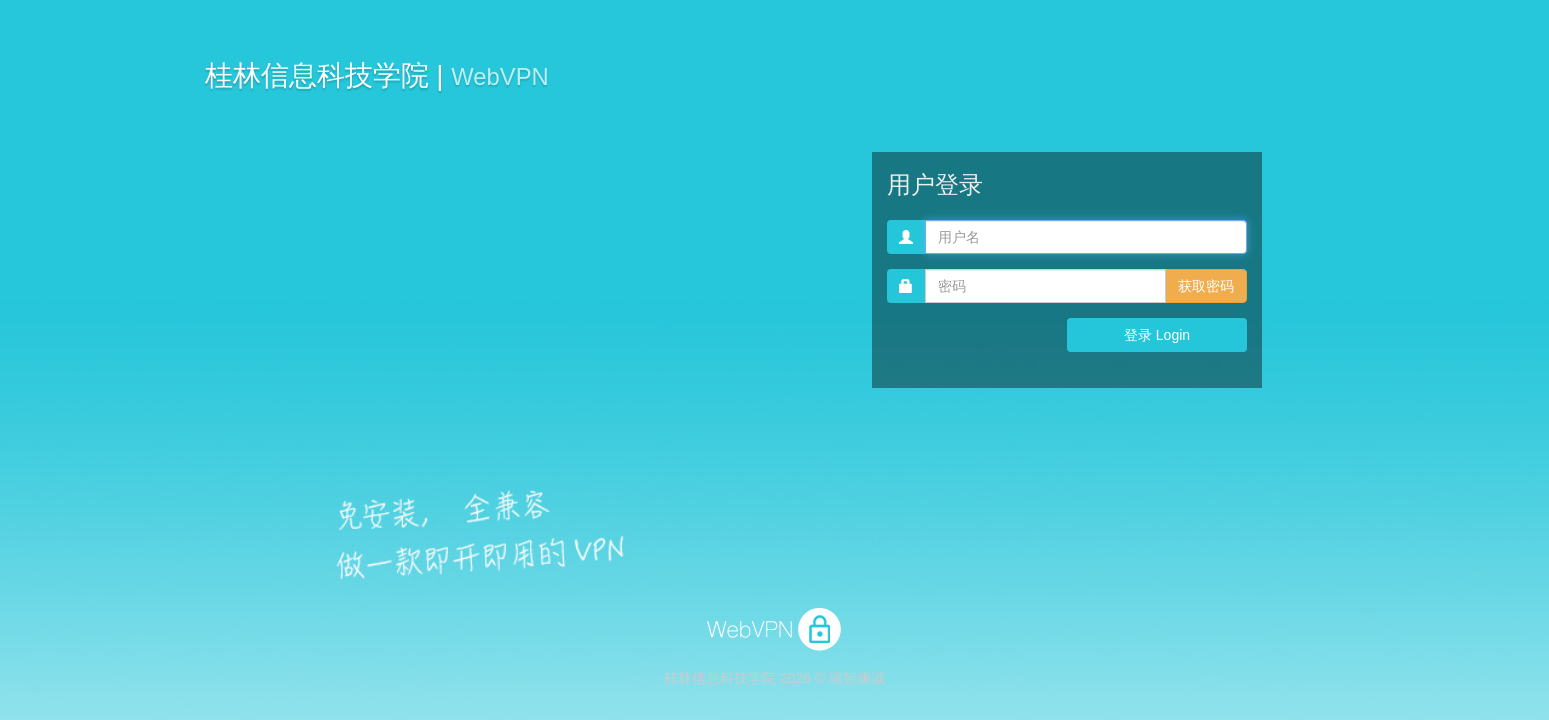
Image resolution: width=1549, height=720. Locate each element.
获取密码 (1206, 286)
